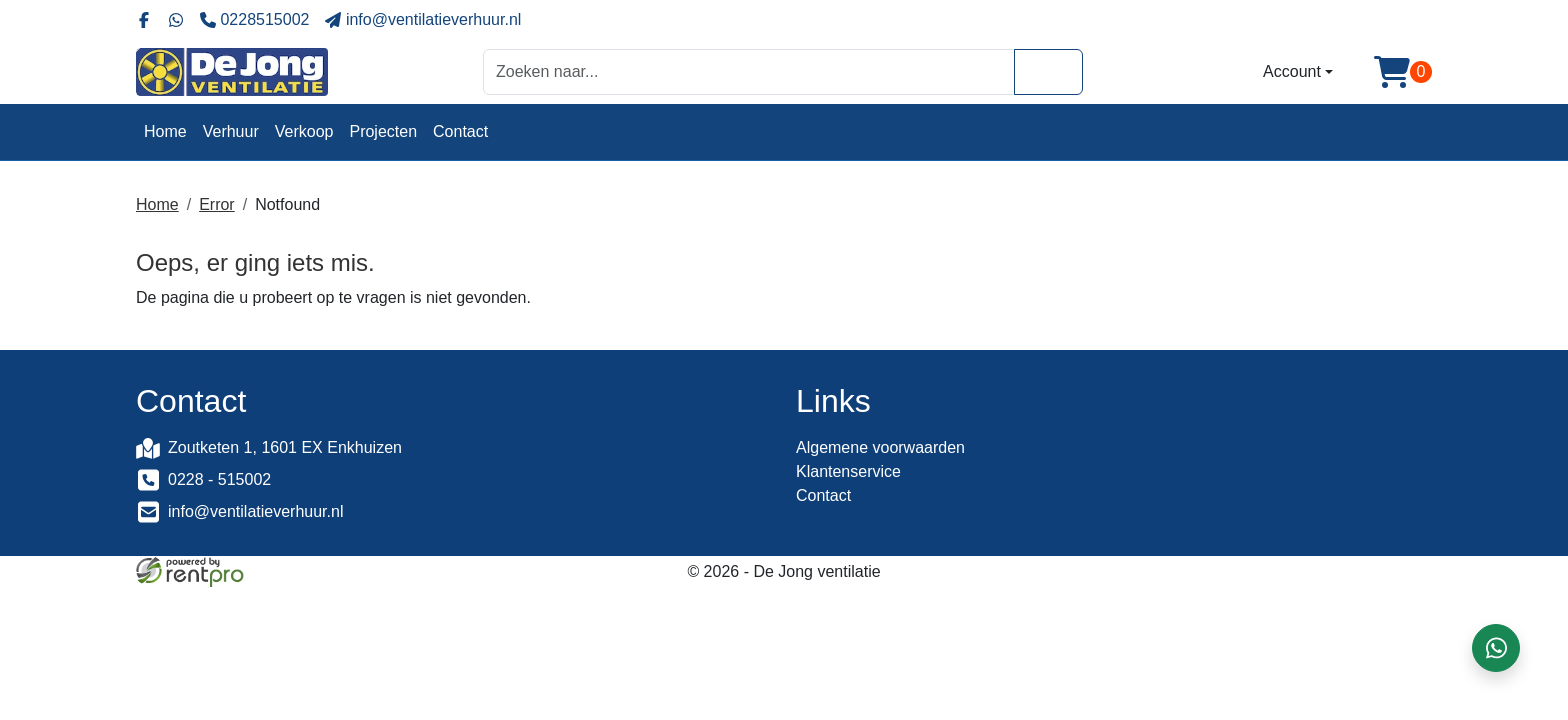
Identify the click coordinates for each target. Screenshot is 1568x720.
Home (165, 131)
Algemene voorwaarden (880, 447)
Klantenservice (848, 471)
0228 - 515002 (219, 479)
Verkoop (304, 131)
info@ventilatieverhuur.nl (255, 511)
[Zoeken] (1048, 71)
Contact (460, 131)
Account (1292, 71)
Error (217, 204)
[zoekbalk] (749, 71)
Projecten (383, 131)
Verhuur (231, 131)
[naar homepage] (232, 72)
